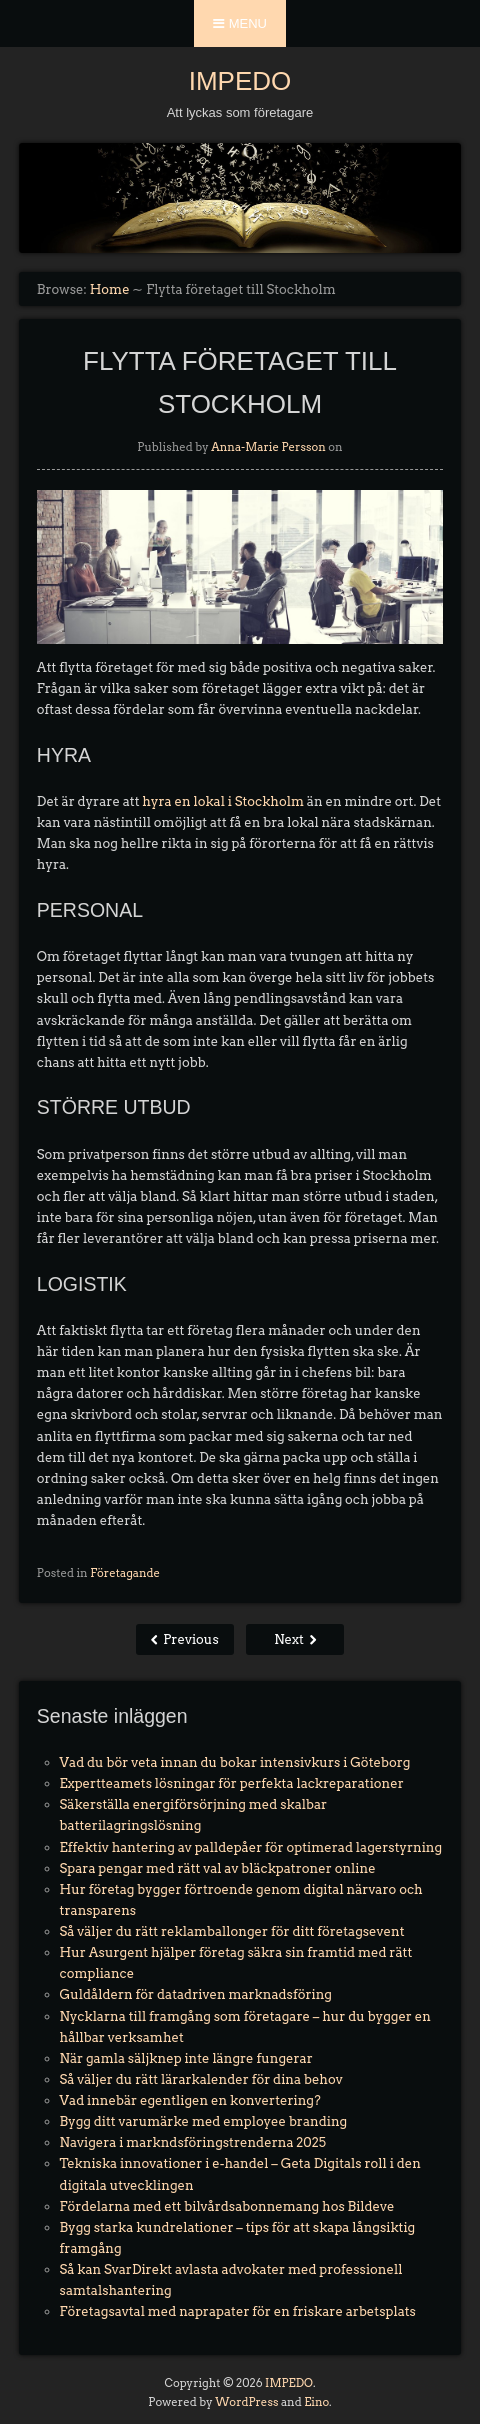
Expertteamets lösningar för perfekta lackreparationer (232, 1783)
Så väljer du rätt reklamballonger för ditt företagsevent (232, 1931)
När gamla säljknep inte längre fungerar (186, 2058)
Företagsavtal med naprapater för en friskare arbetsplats (238, 2311)
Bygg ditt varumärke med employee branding (204, 2121)
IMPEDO (240, 81)
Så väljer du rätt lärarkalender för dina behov (201, 2079)
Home (110, 289)
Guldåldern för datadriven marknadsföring (196, 1994)
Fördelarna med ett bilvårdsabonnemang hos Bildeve (227, 2206)
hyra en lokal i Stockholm (223, 801)
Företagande (125, 1573)
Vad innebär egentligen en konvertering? (190, 2100)
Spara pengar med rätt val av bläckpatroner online (218, 1868)
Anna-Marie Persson (268, 447)
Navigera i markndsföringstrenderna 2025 (193, 2142)
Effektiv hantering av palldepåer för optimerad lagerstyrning (251, 1847)
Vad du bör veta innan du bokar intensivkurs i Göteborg (235, 1762)
